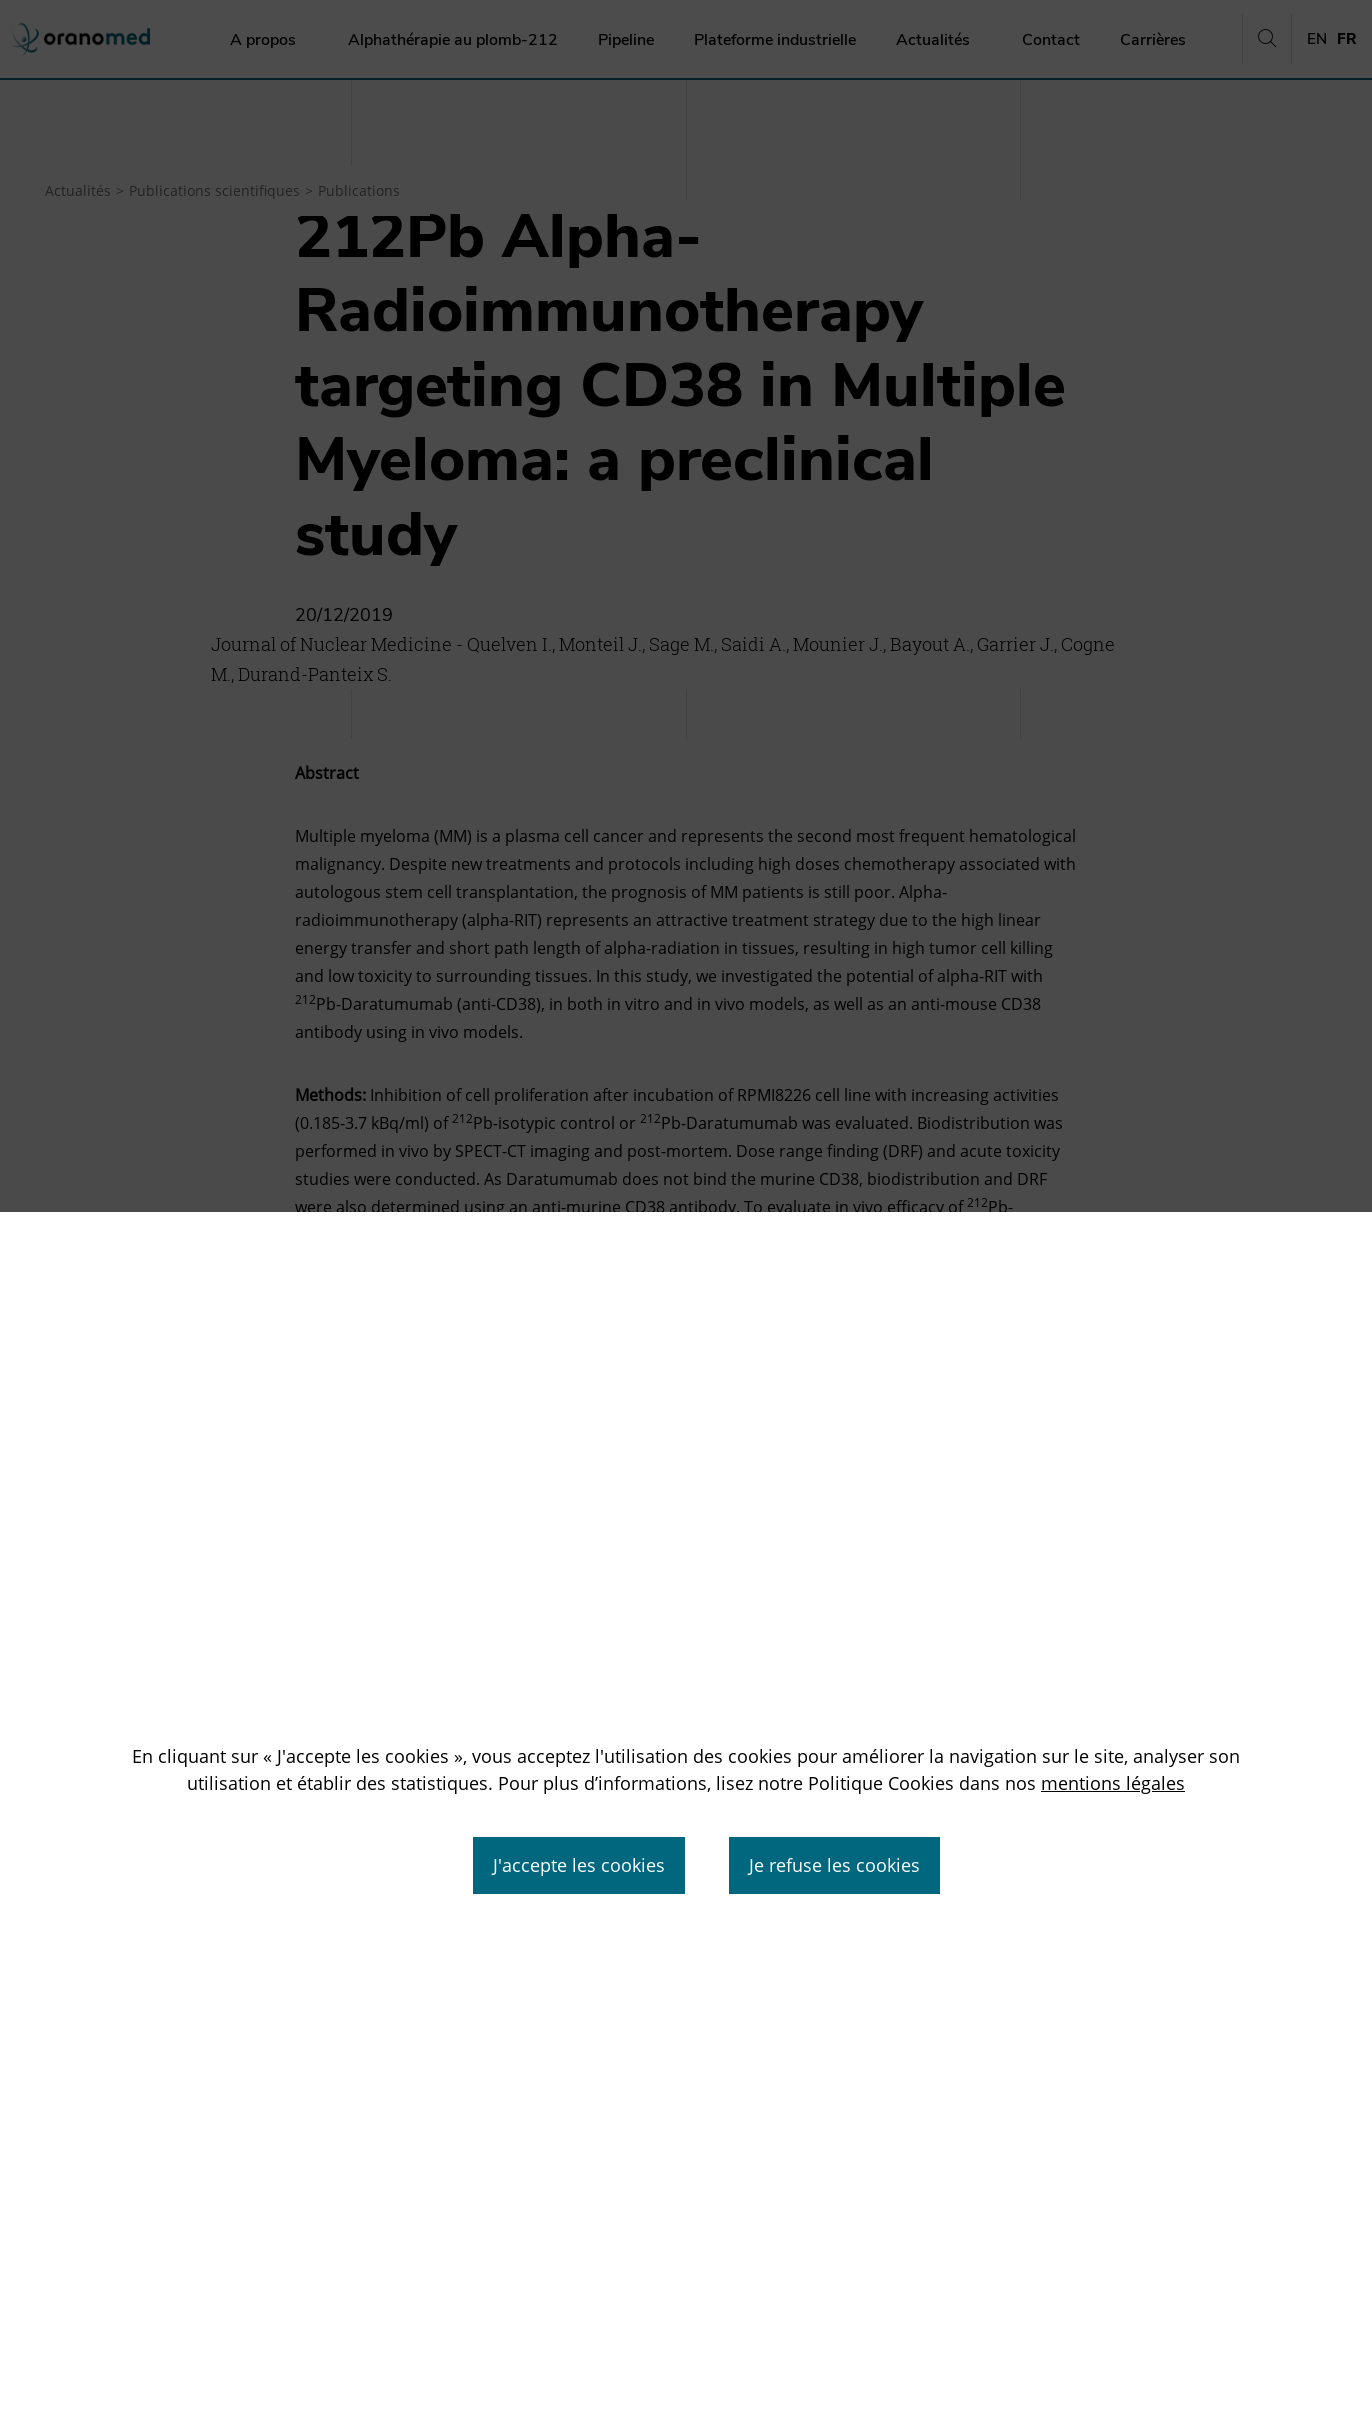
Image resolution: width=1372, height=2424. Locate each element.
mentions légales (1113, 1783)
